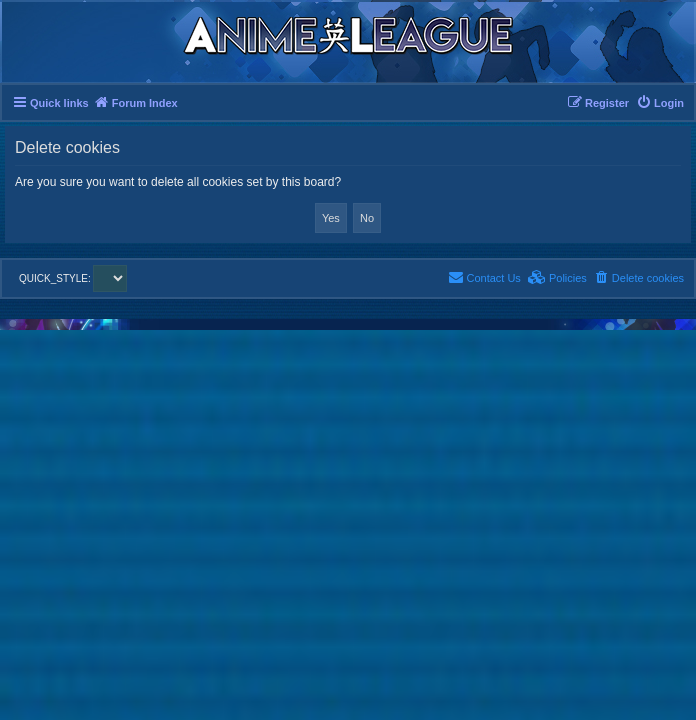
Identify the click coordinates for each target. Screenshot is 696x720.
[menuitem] (660, 103)
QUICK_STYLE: (73, 278)
